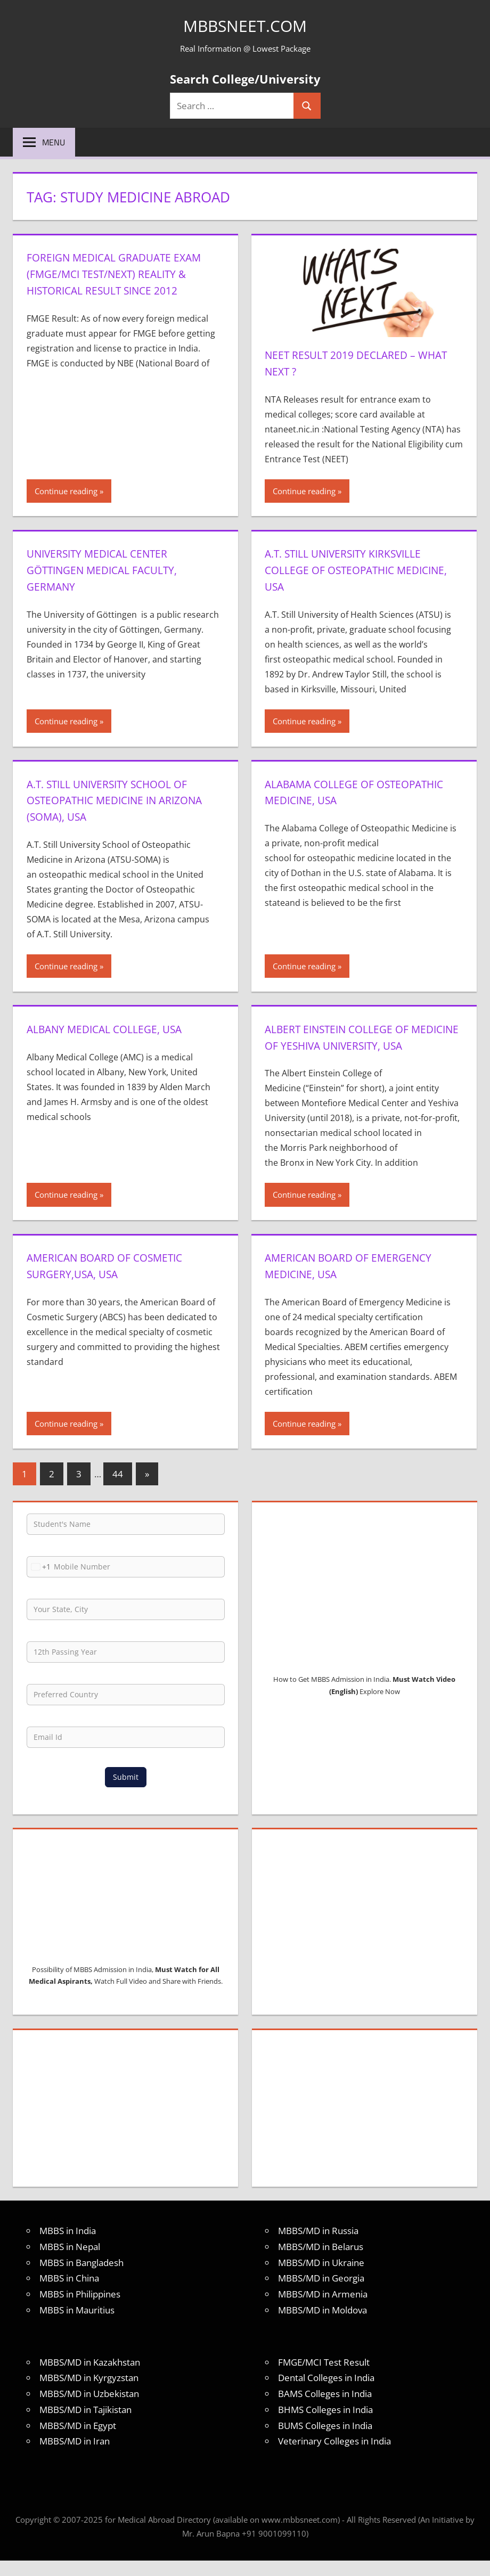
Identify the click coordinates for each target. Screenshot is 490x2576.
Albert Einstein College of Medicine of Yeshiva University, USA (360, 1044)
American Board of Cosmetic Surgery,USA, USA (117, 1281)
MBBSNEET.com (245, 25)
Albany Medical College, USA (116, 1028)
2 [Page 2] (51, 1490)
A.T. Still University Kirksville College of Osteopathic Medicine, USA (355, 569)
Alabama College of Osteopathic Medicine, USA (347, 791)
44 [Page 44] (117, 1490)
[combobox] (39, 1583)
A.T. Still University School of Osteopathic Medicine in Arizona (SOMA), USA (120, 799)
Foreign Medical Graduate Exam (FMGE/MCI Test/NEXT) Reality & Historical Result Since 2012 (110, 281)
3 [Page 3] (78, 1490)
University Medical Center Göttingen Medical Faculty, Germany (113, 569)
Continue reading (66, 491)
